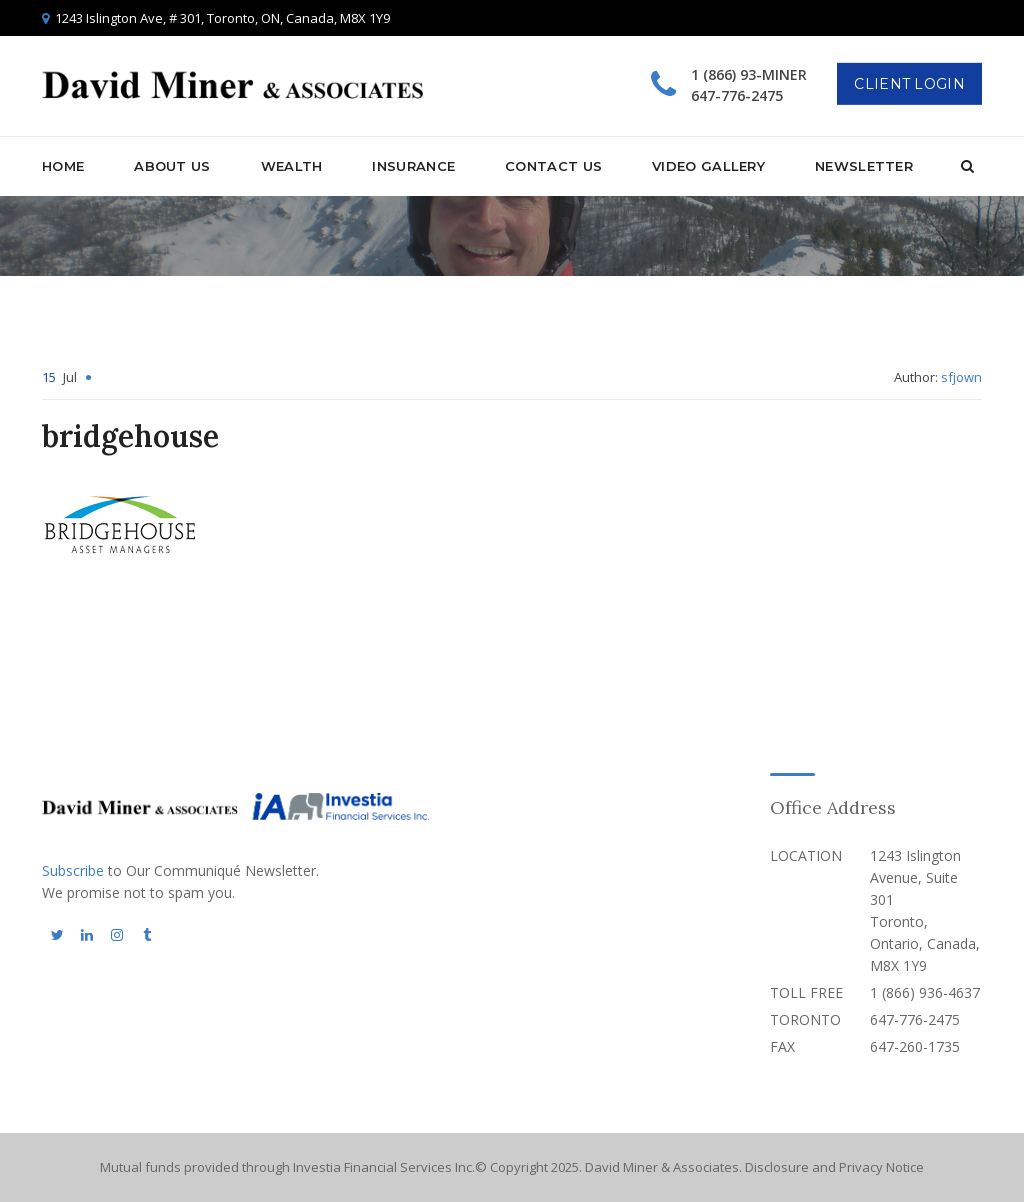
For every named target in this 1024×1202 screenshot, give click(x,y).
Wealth (292, 166)
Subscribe (73, 870)
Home (63, 166)
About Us (172, 166)
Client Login (909, 84)
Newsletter (864, 166)
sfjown (961, 377)
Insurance (413, 166)
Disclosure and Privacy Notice (834, 1167)
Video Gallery (708, 166)
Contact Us (553, 166)
